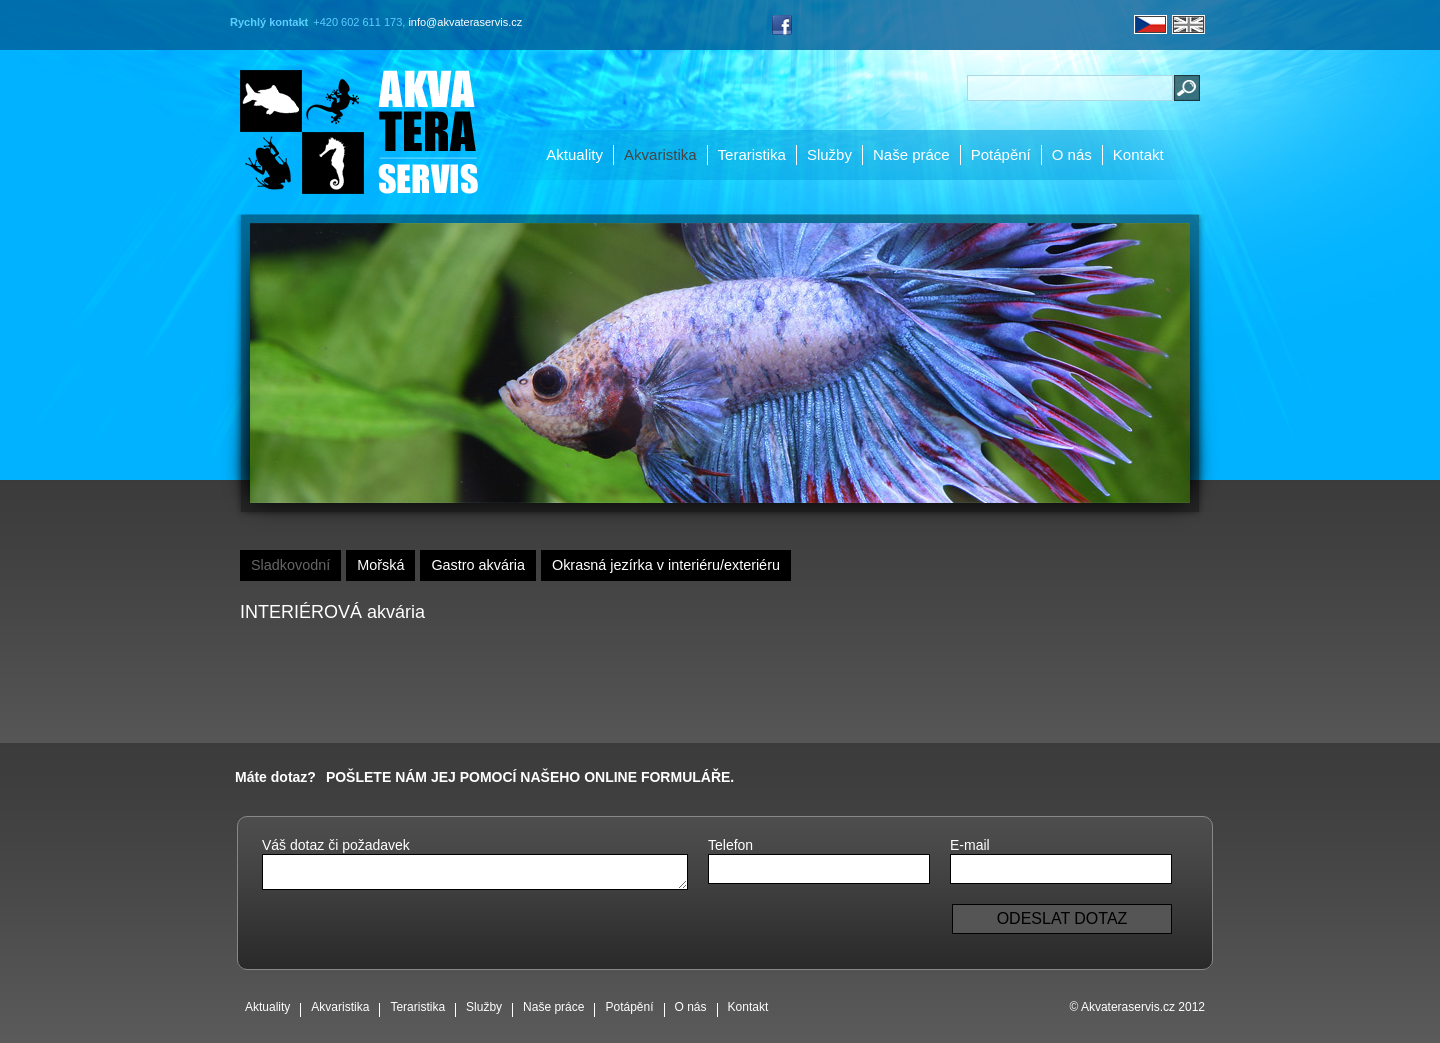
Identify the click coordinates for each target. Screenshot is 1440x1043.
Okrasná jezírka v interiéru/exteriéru (666, 565)
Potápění (1001, 154)
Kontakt (1138, 154)
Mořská (380, 565)
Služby (829, 154)
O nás (1072, 154)
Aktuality (574, 154)
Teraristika (752, 154)
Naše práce (911, 154)
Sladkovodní (290, 565)
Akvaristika (660, 154)
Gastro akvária (478, 565)
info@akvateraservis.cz (465, 22)
